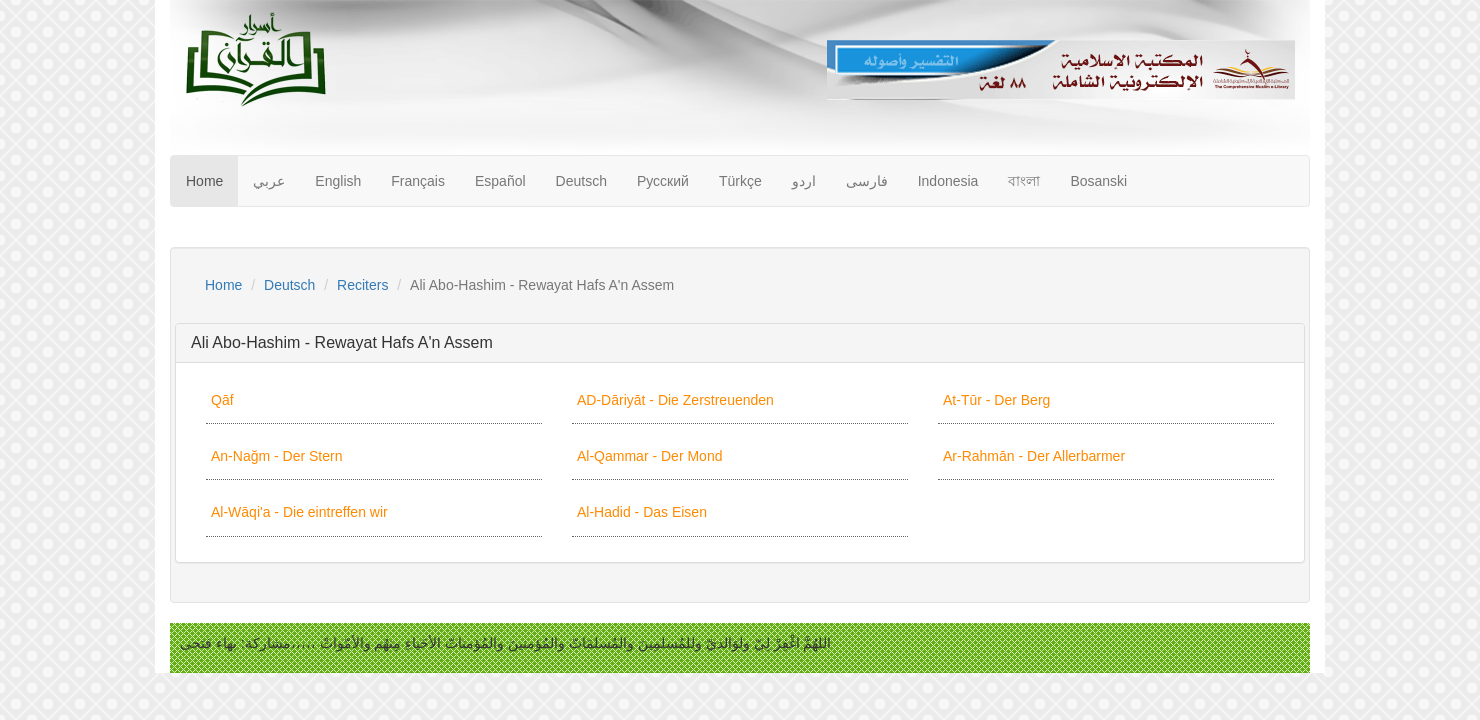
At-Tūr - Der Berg (996, 400)
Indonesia (948, 181)
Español (500, 181)
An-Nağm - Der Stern (276, 456)
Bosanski (1098, 181)
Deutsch (581, 181)
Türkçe (740, 181)
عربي (269, 181)
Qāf (222, 400)
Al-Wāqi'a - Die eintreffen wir (299, 512)
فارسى (867, 181)
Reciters (362, 285)
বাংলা (1024, 181)
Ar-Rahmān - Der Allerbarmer (1034, 456)
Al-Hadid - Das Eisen (642, 512)
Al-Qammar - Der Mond (649, 456)
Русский (663, 181)
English (338, 181)
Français (418, 181)
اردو (804, 181)
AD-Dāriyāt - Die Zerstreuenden (675, 400)
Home (204, 181)
